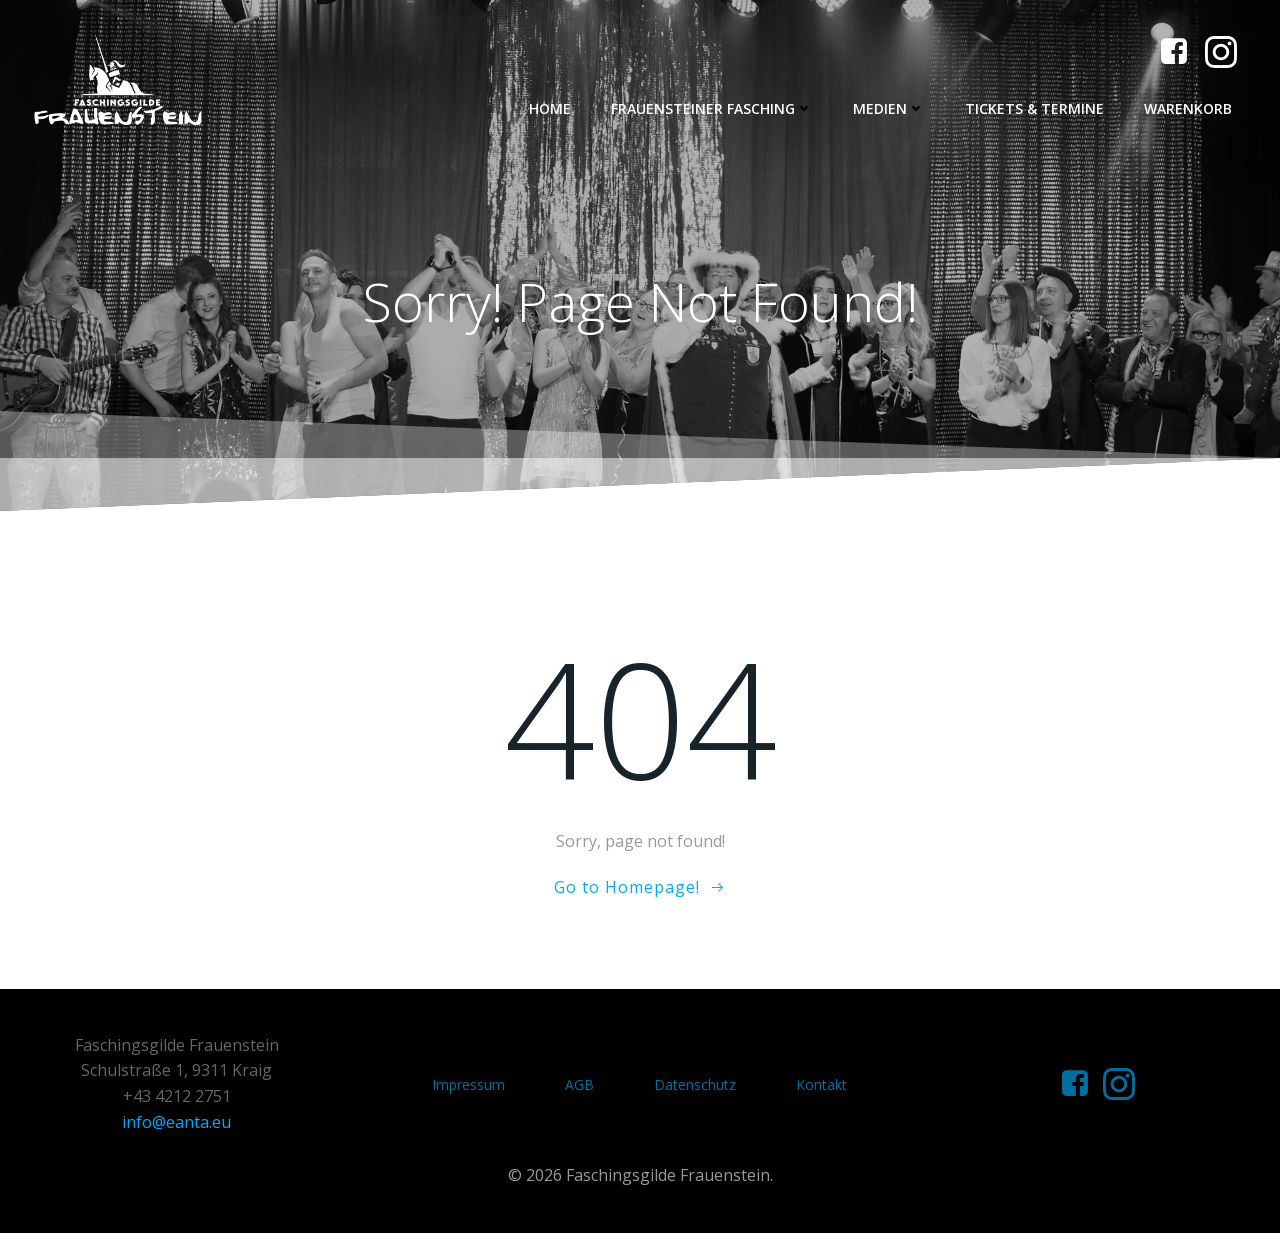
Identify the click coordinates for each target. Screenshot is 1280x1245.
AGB (580, 1092)
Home (554, 108)
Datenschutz (696, 1092)
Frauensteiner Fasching (716, 108)
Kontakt (822, 1092)
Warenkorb (1192, 108)
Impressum (469, 1092)
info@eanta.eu (178, 1130)
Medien (893, 108)
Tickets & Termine (1038, 108)
